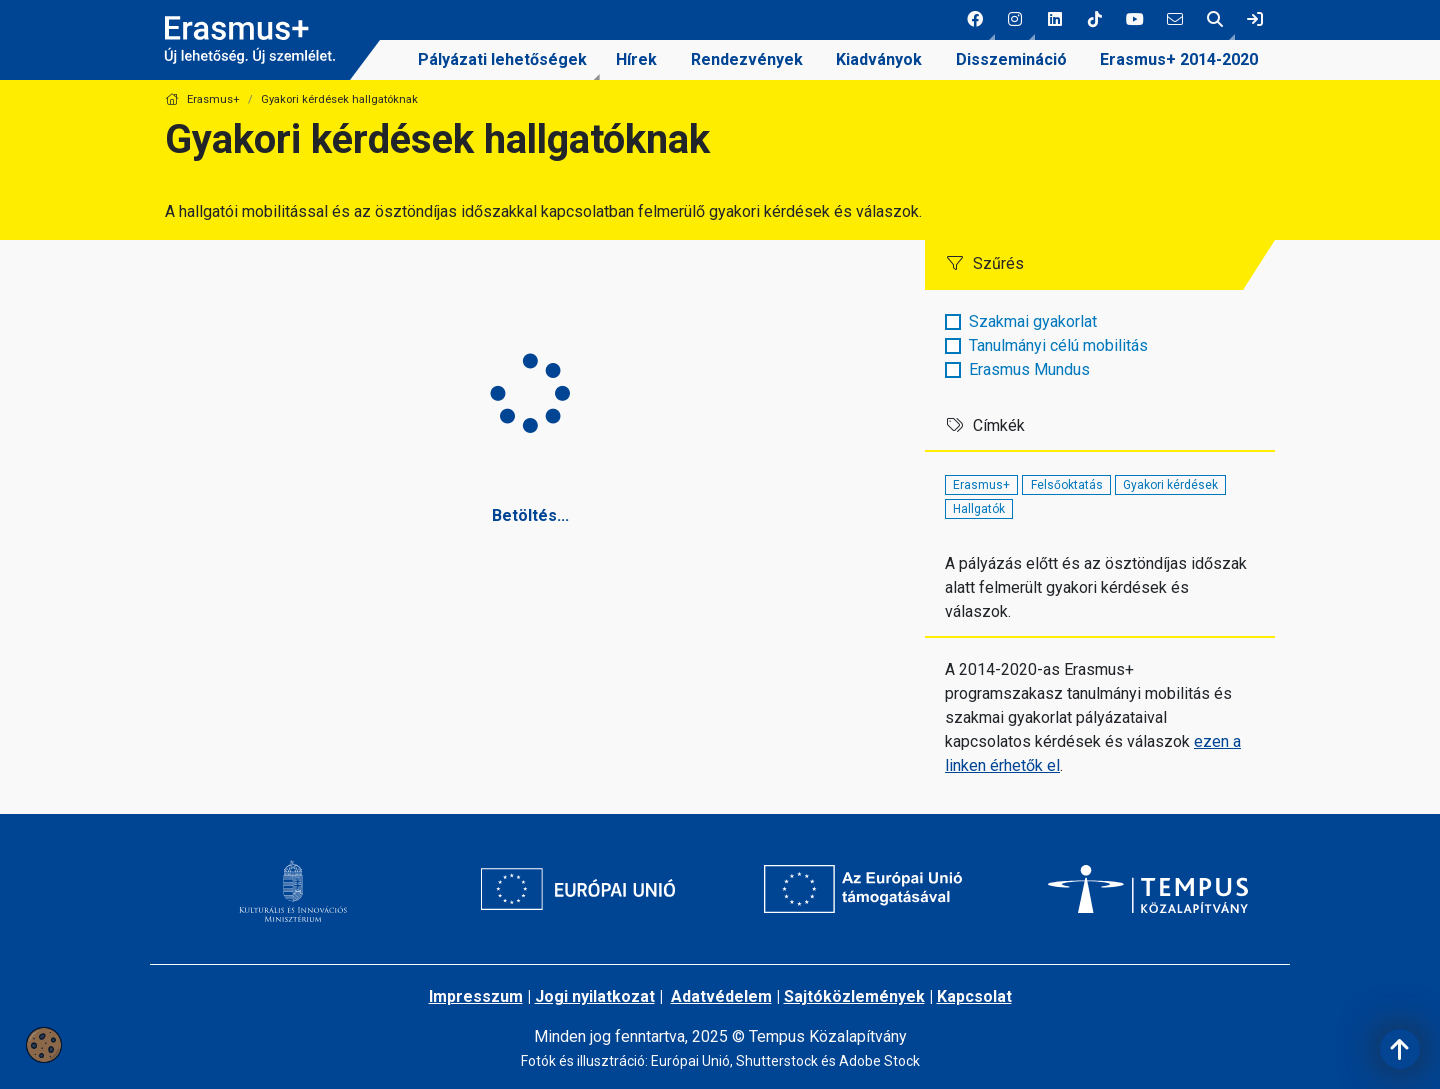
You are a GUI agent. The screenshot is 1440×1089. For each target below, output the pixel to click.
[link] (1255, 20)
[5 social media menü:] (1135, 20)
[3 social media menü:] (1055, 20)
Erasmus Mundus (1029, 369)
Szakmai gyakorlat (1033, 321)
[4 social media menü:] (1095, 20)
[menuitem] (502, 60)
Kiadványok (879, 59)
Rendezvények (747, 59)
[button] (975, 20)
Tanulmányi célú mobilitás (1058, 345)
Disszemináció (1011, 59)
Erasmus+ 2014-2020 (1179, 59)
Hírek (636, 59)
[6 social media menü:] (1175, 20)
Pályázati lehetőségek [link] (502, 59)
